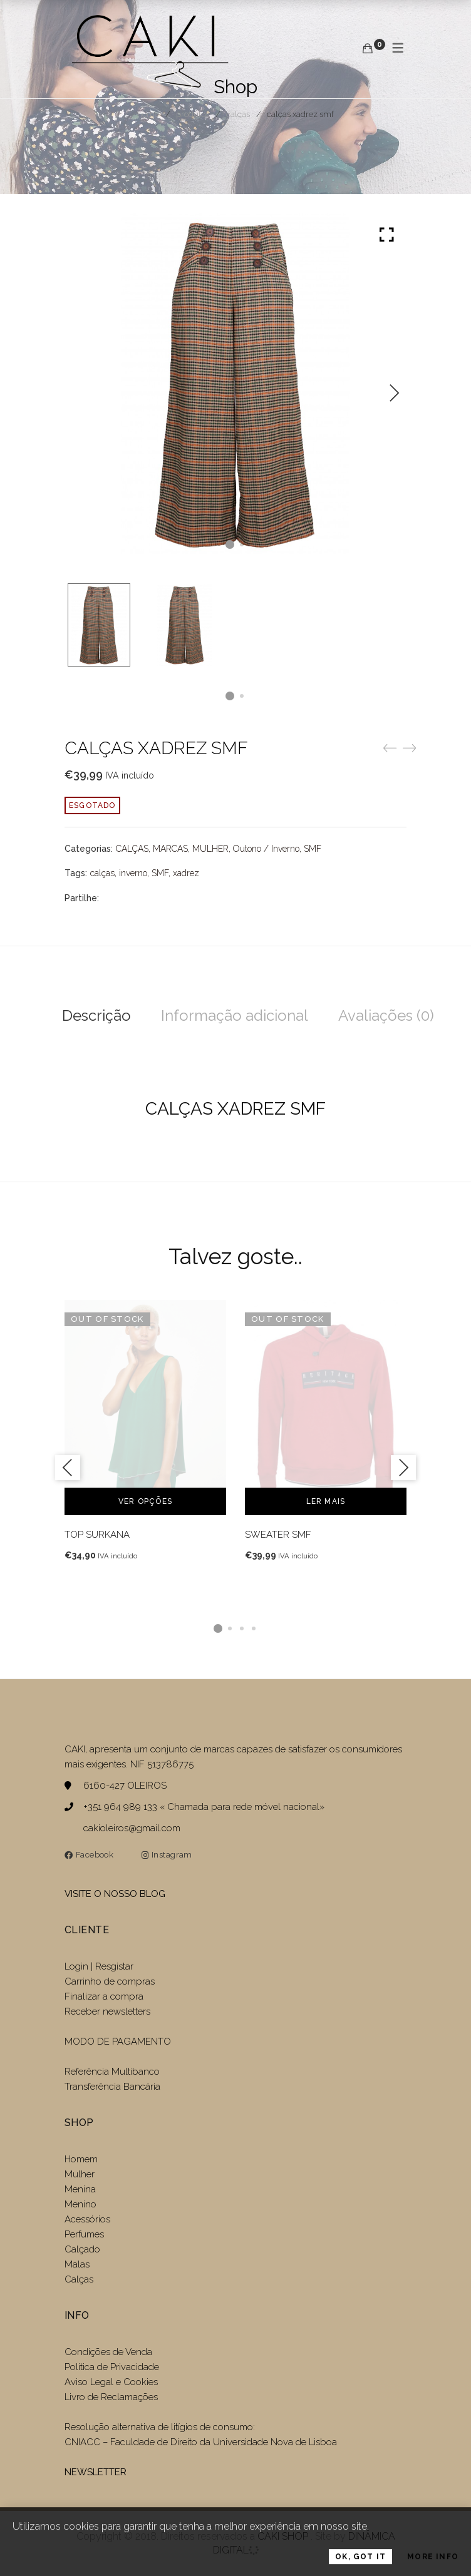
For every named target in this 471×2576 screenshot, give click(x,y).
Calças (79, 2279)
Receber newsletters (107, 2011)
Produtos (192, 114)
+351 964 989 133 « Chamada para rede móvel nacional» (203, 1806)
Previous (67, 1467)
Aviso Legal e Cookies (112, 2382)
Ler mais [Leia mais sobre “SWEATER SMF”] (326, 1501)
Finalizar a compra (104, 1996)
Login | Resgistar (99, 1966)
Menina (80, 2189)
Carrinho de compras (110, 1981)
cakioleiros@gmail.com (131, 1828)
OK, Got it (360, 2565)
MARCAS (170, 849)
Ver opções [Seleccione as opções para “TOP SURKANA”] (145, 1501)
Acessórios (87, 2219)
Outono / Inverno (266, 849)
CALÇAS (238, 114)
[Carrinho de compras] (368, 48)
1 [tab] (218, 1628)
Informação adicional (234, 1015)
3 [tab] (242, 1628)
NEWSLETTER (96, 2472)
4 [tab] (254, 1628)
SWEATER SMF (278, 1534)
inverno (133, 873)
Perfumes (84, 2234)
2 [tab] (230, 1628)
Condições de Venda (108, 2352)
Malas (77, 2264)
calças (102, 873)
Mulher (80, 2174)
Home (148, 114)
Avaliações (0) (386, 1015)
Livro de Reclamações (111, 2397)
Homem (81, 2159)
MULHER (210, 849)
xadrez (186, 873)
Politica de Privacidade (112, 2367)
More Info (432, 2565)
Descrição (96, 1015)
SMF (312, 849)
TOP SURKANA (97, 1534)
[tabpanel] (145, 1431)
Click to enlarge (387, 235)
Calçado (82, 2249)
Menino (80, 2204)
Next (393, 393)
